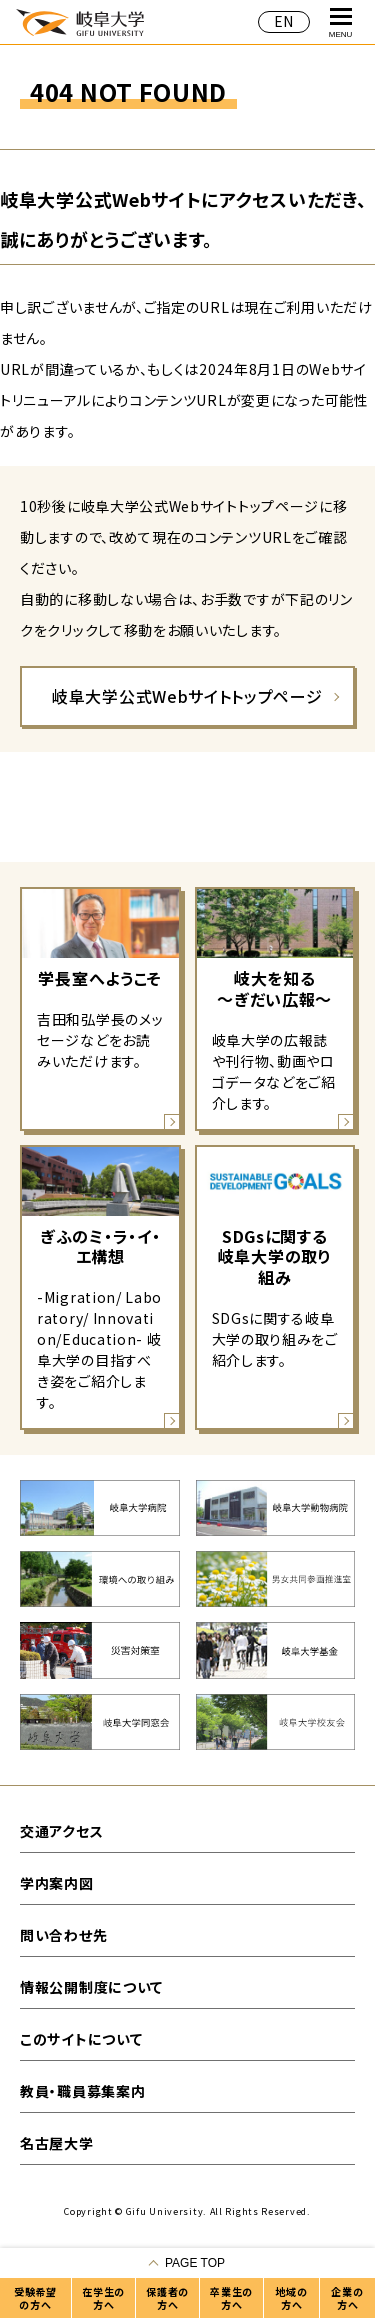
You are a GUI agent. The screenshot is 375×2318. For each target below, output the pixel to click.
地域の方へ (291, 2298)
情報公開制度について (91, 1987)
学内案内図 (57, 1883)
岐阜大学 (80, 21)
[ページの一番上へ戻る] (187, 2263)
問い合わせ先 (63, 1935)
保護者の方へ (167, 2298)
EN (284, 21)
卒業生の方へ (231, 2298)
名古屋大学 (57, 2143)
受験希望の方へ (35, 2298)
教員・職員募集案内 (82, 2091)
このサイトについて (81, 2039)
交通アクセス (61, 1831)
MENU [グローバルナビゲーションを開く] (341, 23)
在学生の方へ (103, 2298)
